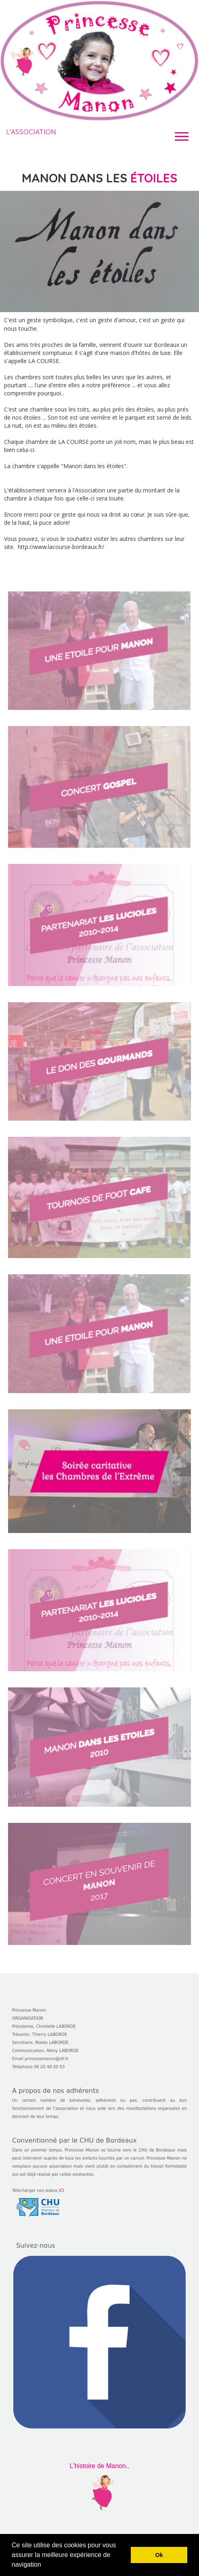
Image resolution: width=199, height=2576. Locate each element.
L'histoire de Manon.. (99, 2465)
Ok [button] (159, 2555)
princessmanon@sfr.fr (47, 2059)
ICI (61, 2190)
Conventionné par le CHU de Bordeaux (74, 2140)
